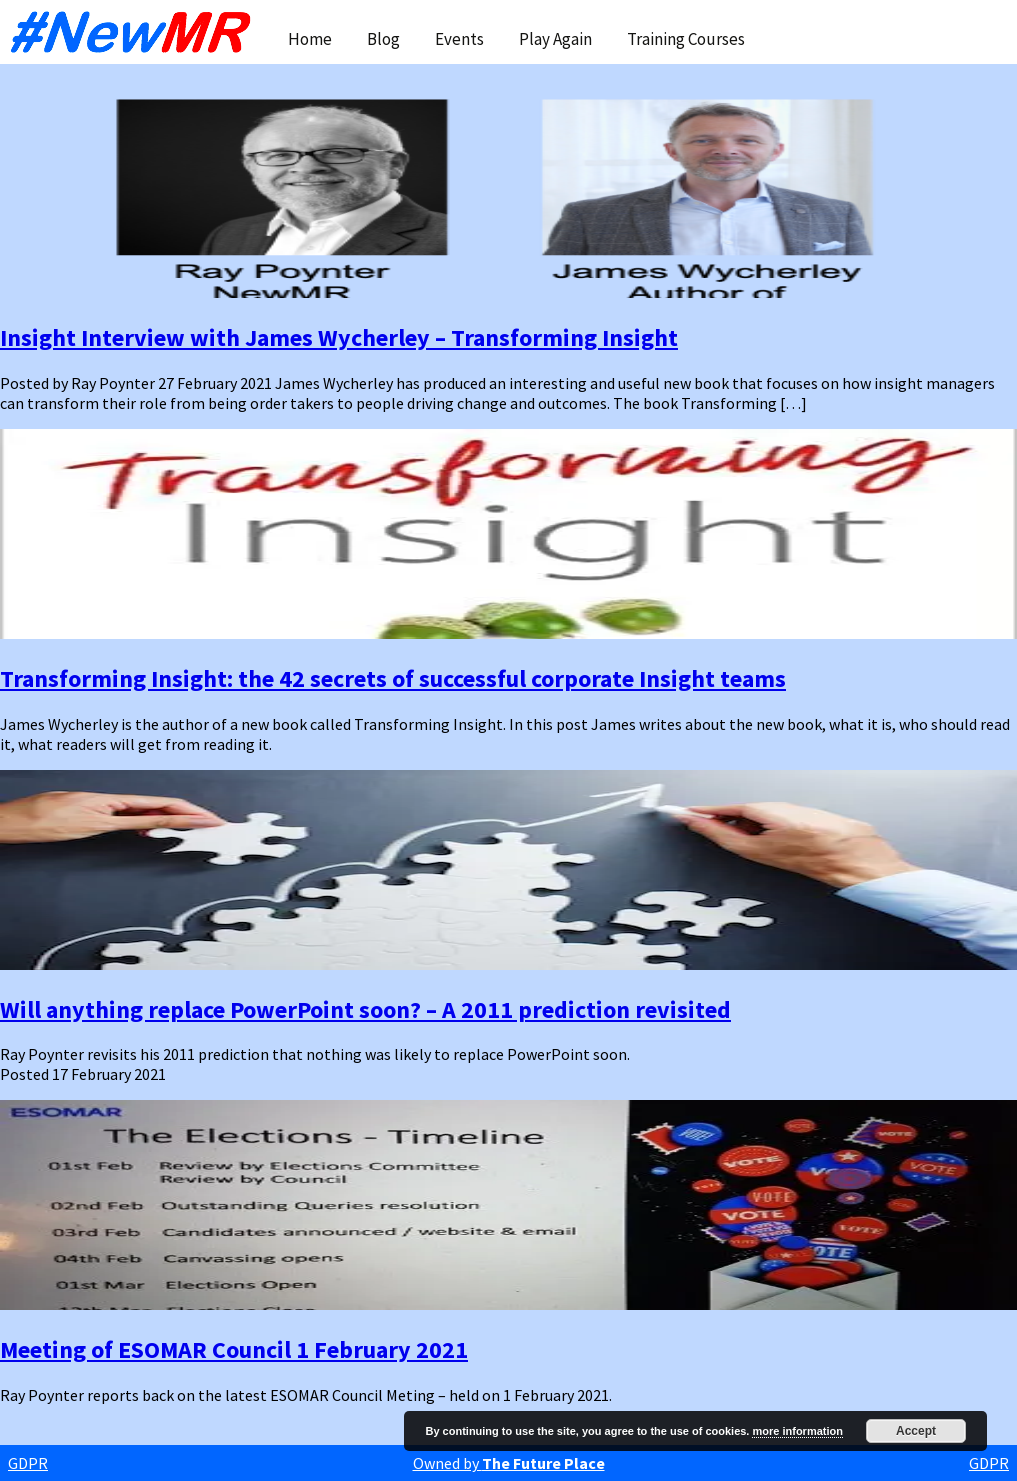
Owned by (509, 1463)
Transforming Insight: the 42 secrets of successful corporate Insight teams (393, 678)
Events (459, 39)
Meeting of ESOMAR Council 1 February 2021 (234, 1349)
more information (797, 1431)
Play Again (555, 39)
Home (310, 39)
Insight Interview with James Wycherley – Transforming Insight (339, 337)
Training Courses (686, 39)
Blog (383, 39)
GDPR (28, 1463)
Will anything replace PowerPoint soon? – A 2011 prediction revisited (365, 1009)
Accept (916, 1431)
